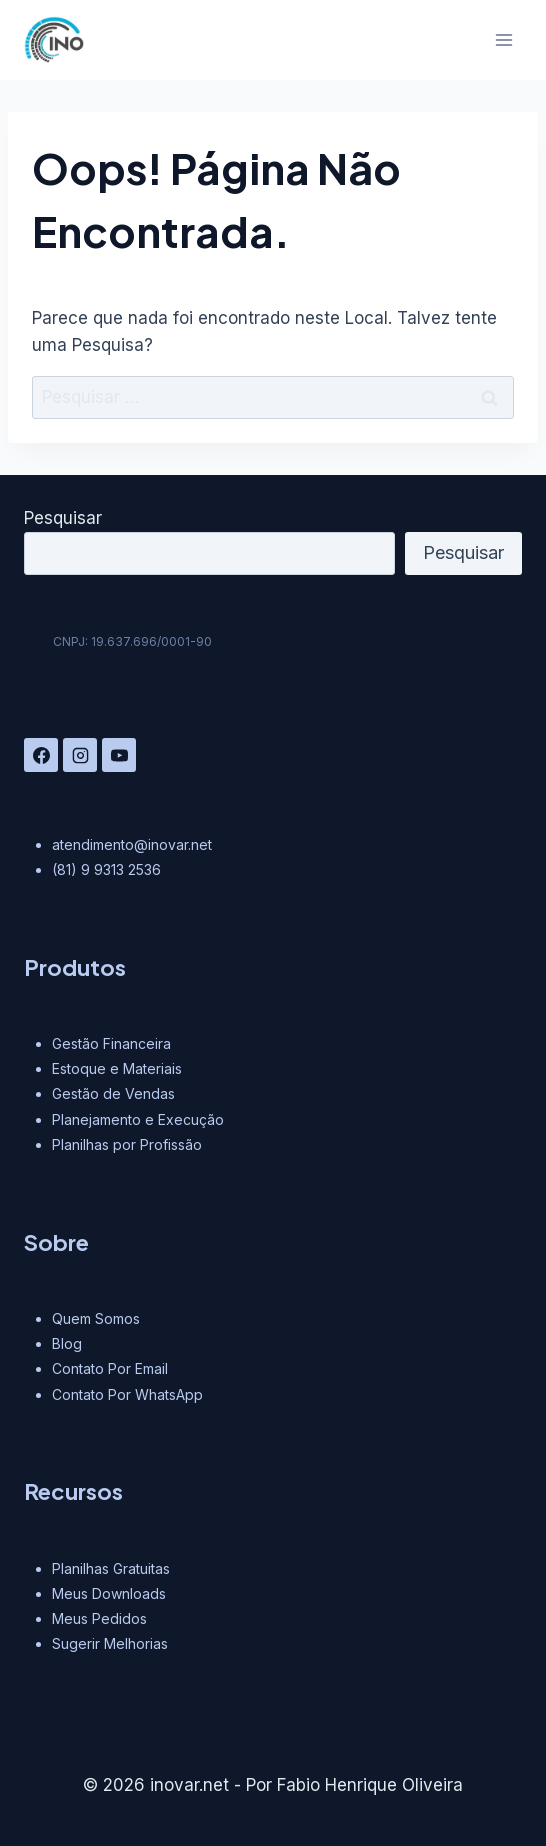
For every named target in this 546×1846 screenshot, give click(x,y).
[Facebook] (41, 755)
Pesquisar (63, 518)
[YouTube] (119, 755)
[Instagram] (80, 755)
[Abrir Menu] (503, 39)
